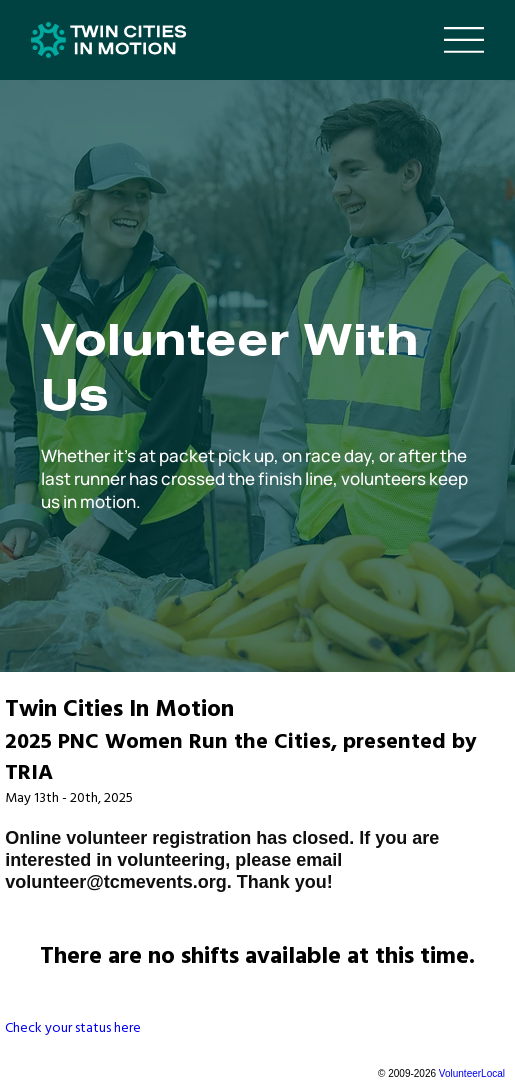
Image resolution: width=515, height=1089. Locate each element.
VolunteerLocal (472, 1073)
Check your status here (73, 1028)
